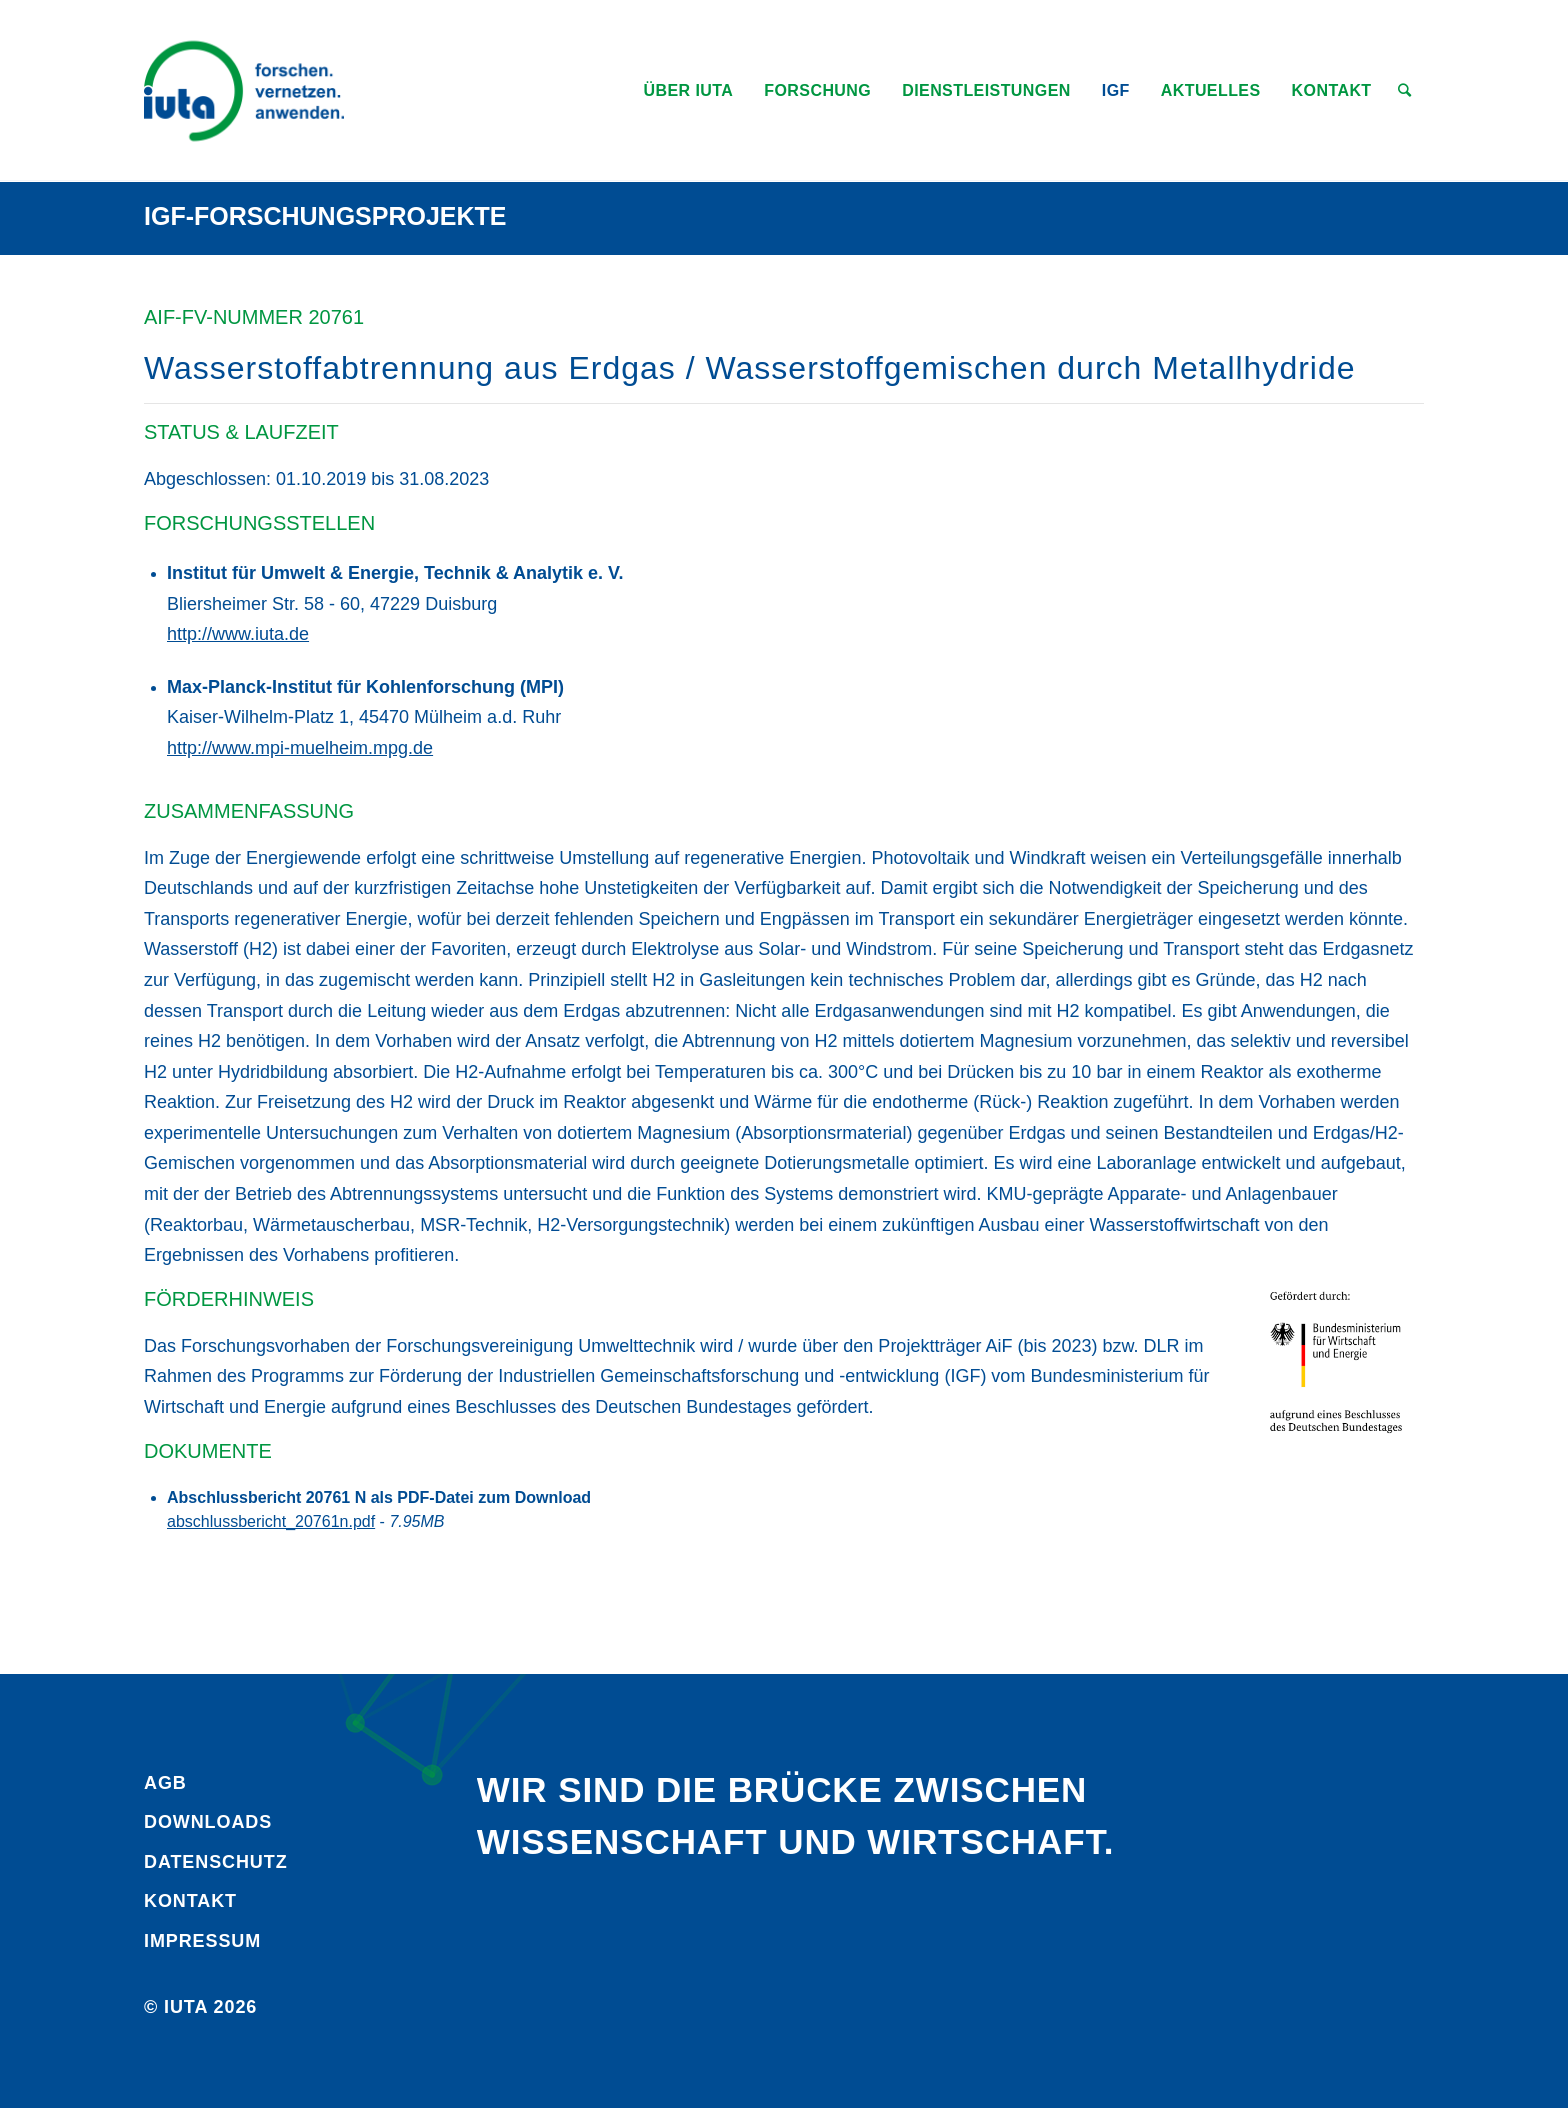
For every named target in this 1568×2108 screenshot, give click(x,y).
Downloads (208, 1822)
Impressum (202, 1941)
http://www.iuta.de (238, 634)
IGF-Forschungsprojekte (325, 216)
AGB (165, 1783)
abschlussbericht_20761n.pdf (271, 1521)
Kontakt (190, 1901)
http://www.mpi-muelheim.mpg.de (300, 748)
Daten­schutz (216, 1862)
